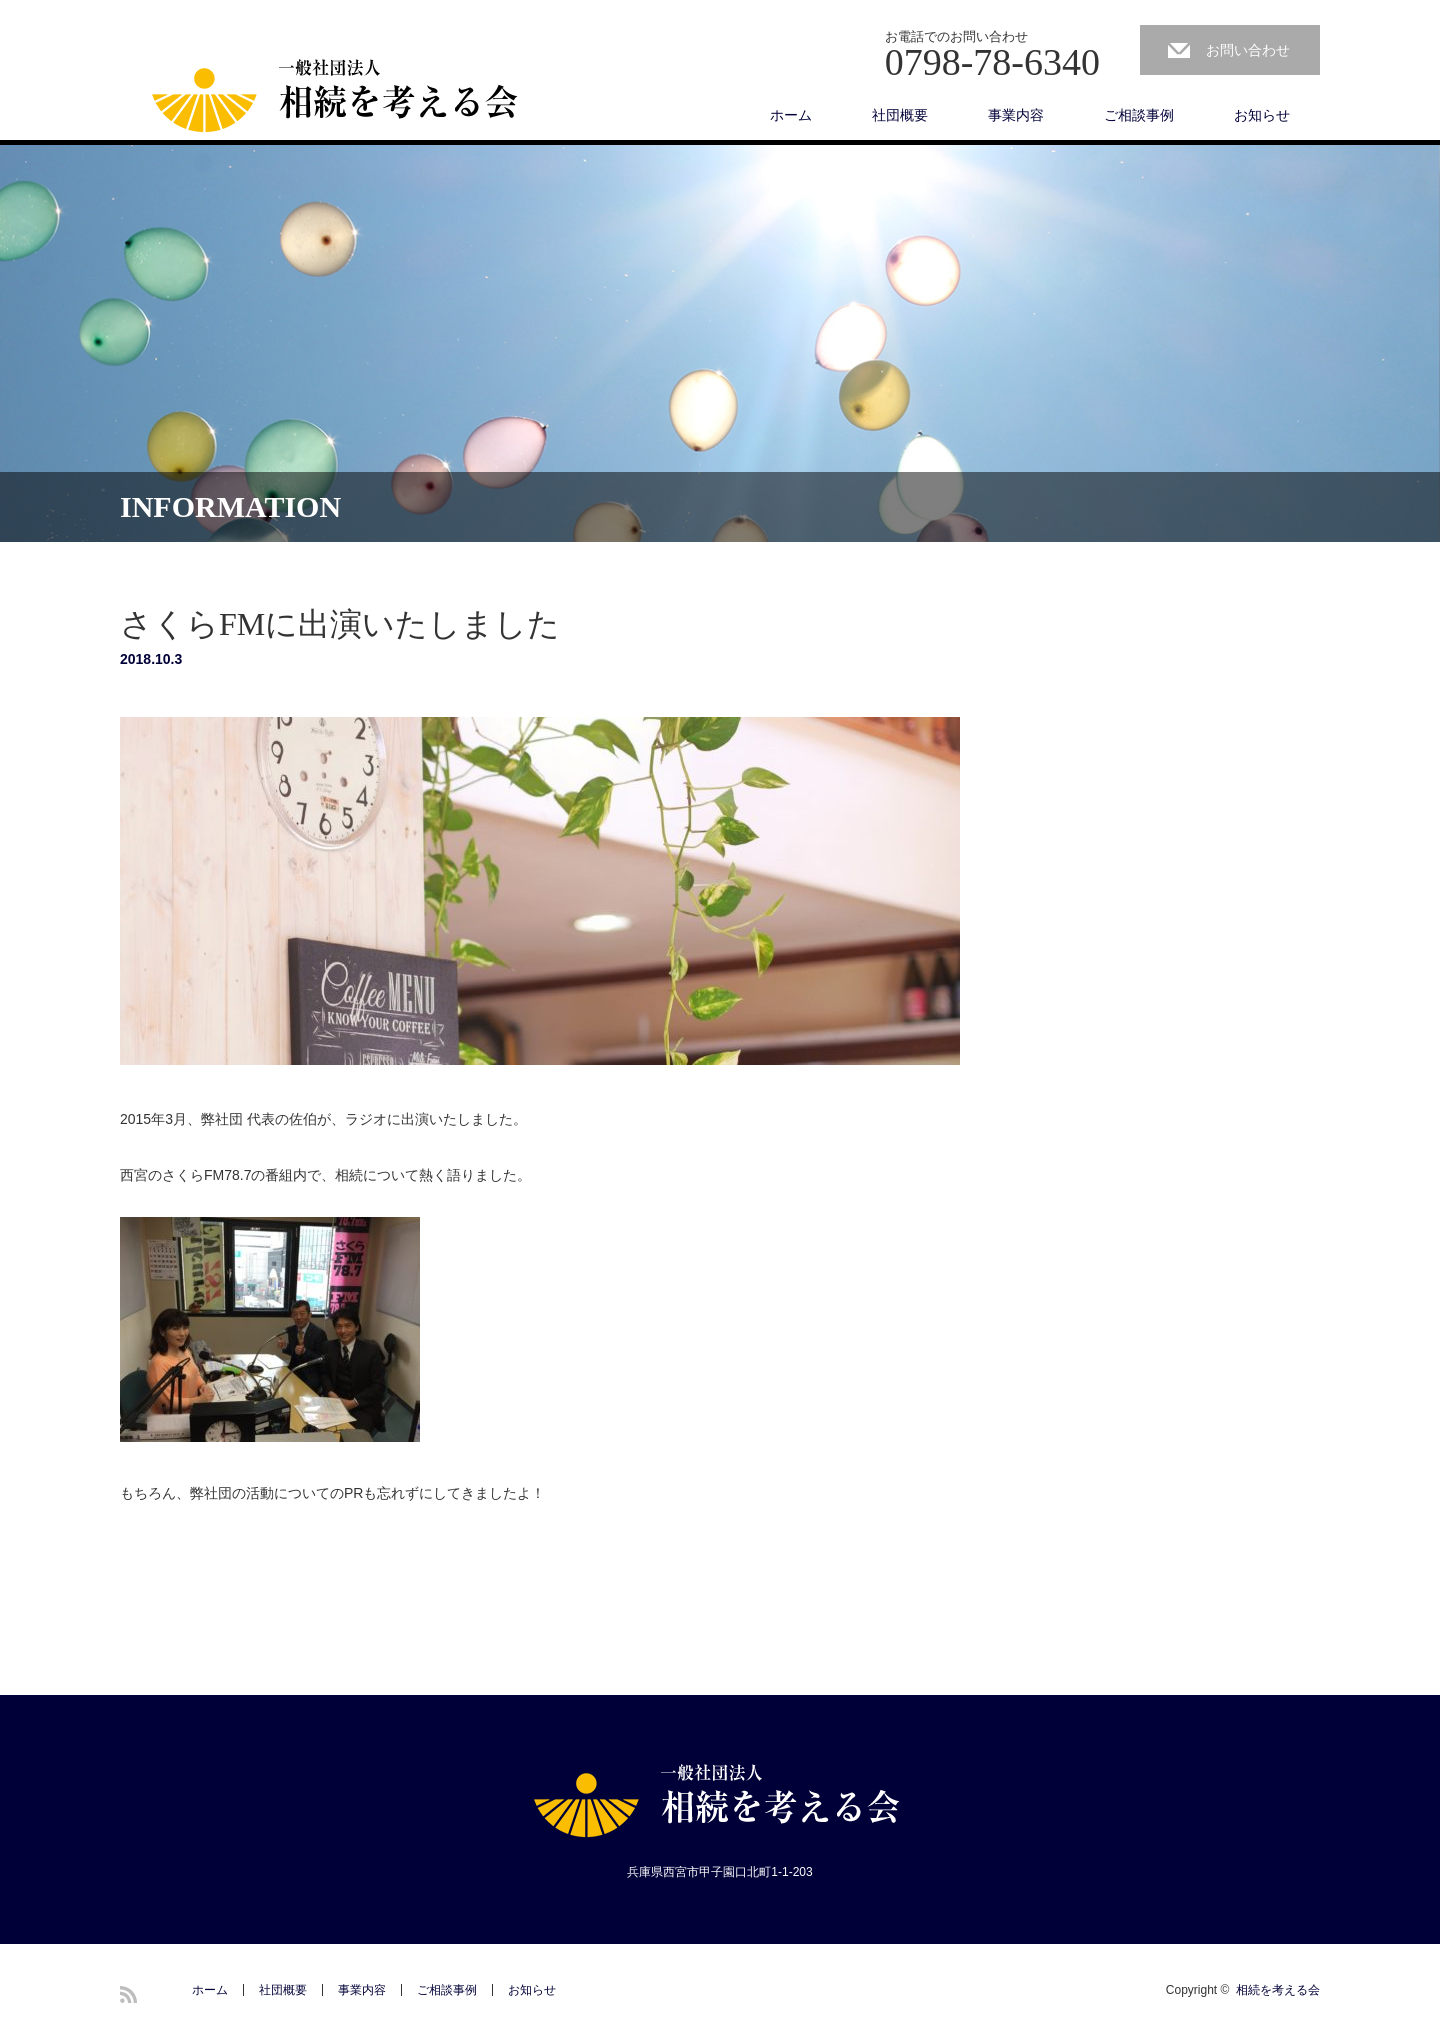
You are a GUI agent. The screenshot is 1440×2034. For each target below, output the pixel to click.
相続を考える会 (1278, 1990)
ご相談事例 (1139, 115)
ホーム (791, 115)
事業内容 (1016, 115)
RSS (128, 1994)
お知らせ (1262, 115)
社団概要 (900, 115)
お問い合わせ (1248, 50)
